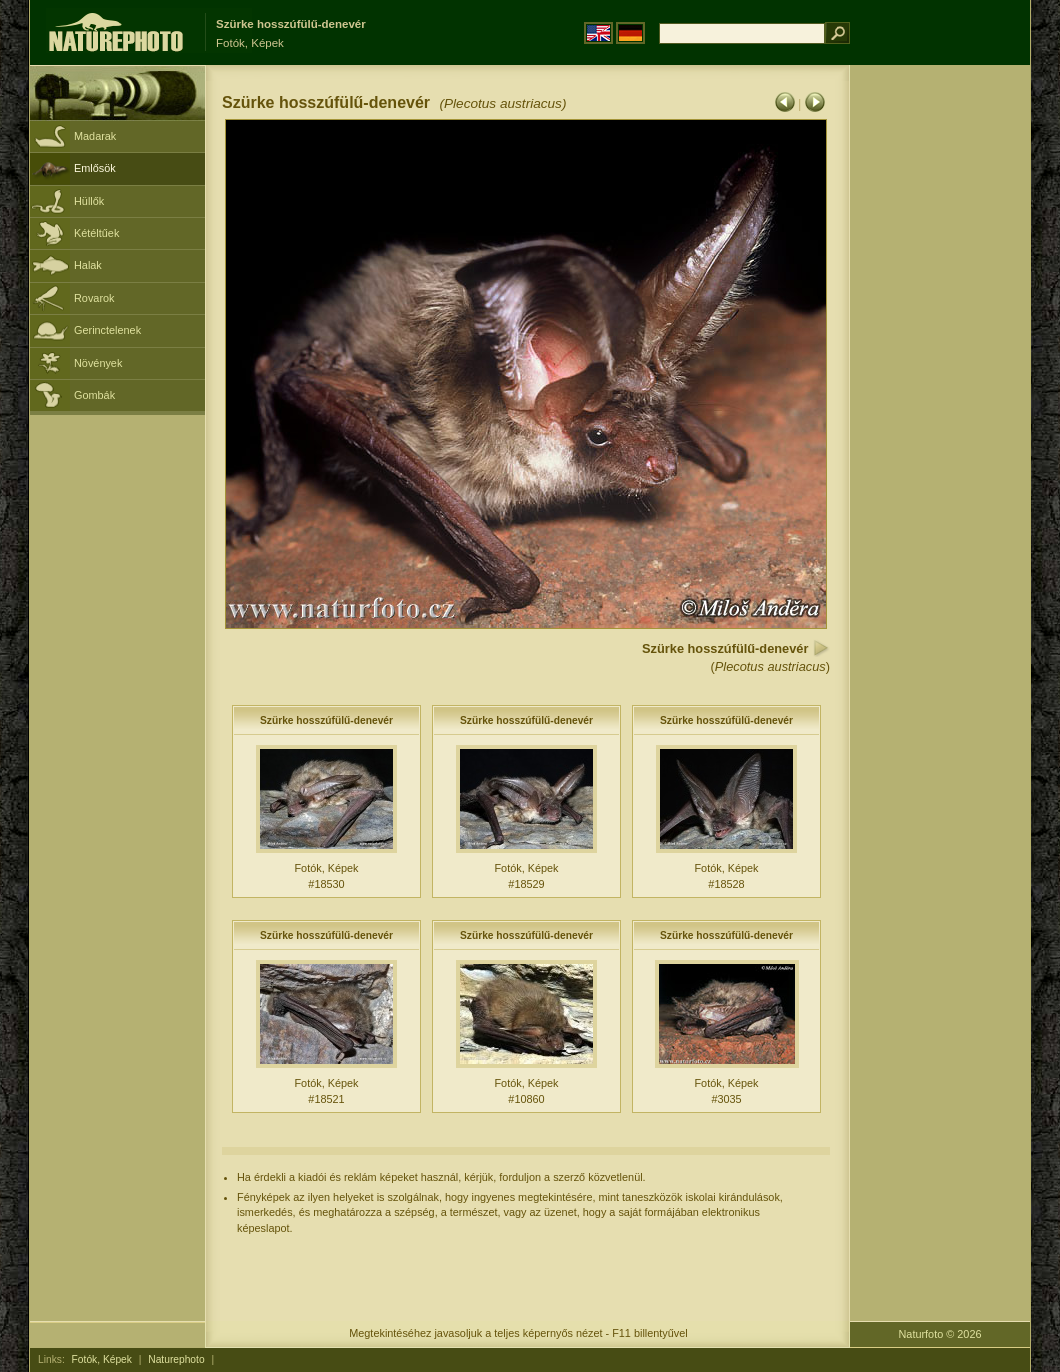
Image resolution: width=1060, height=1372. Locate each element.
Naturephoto (176, 1359)
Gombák (94, 395)
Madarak (95, 136)
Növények (98, 363)
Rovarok (94, 298)
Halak (88, 265)
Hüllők (89, 201)
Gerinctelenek (107, 330)
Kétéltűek (96, 233)
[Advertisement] (940, 385)
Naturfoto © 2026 (940, 1334)
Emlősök (95, 168)
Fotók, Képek (102, 1359)
